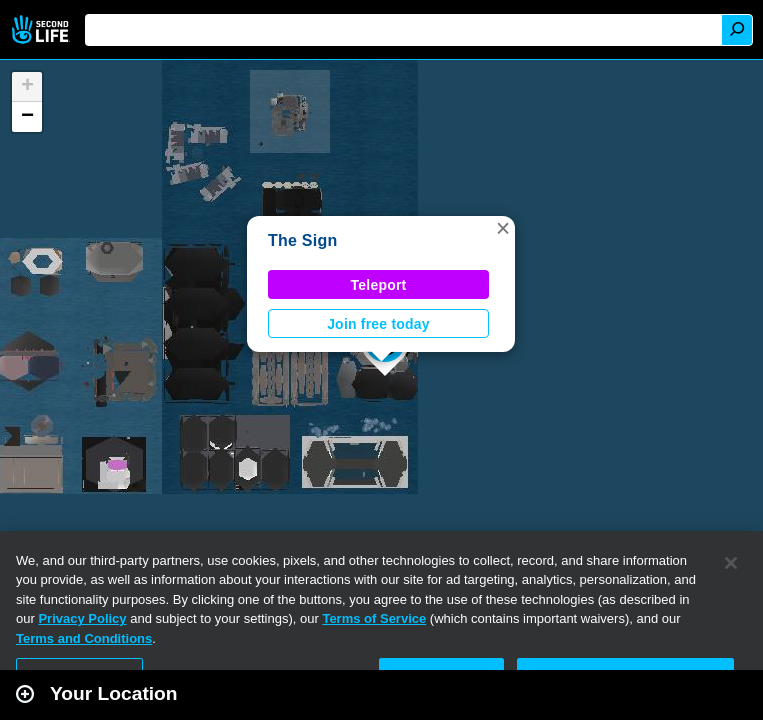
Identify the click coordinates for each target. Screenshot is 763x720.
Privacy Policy (82, 618)
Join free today (378, 324)
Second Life (42, 29)
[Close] (731, 563)
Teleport (379, 285)
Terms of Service (374, 618)
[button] (503, 228)
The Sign (302, 240)
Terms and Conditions (84, 638)
